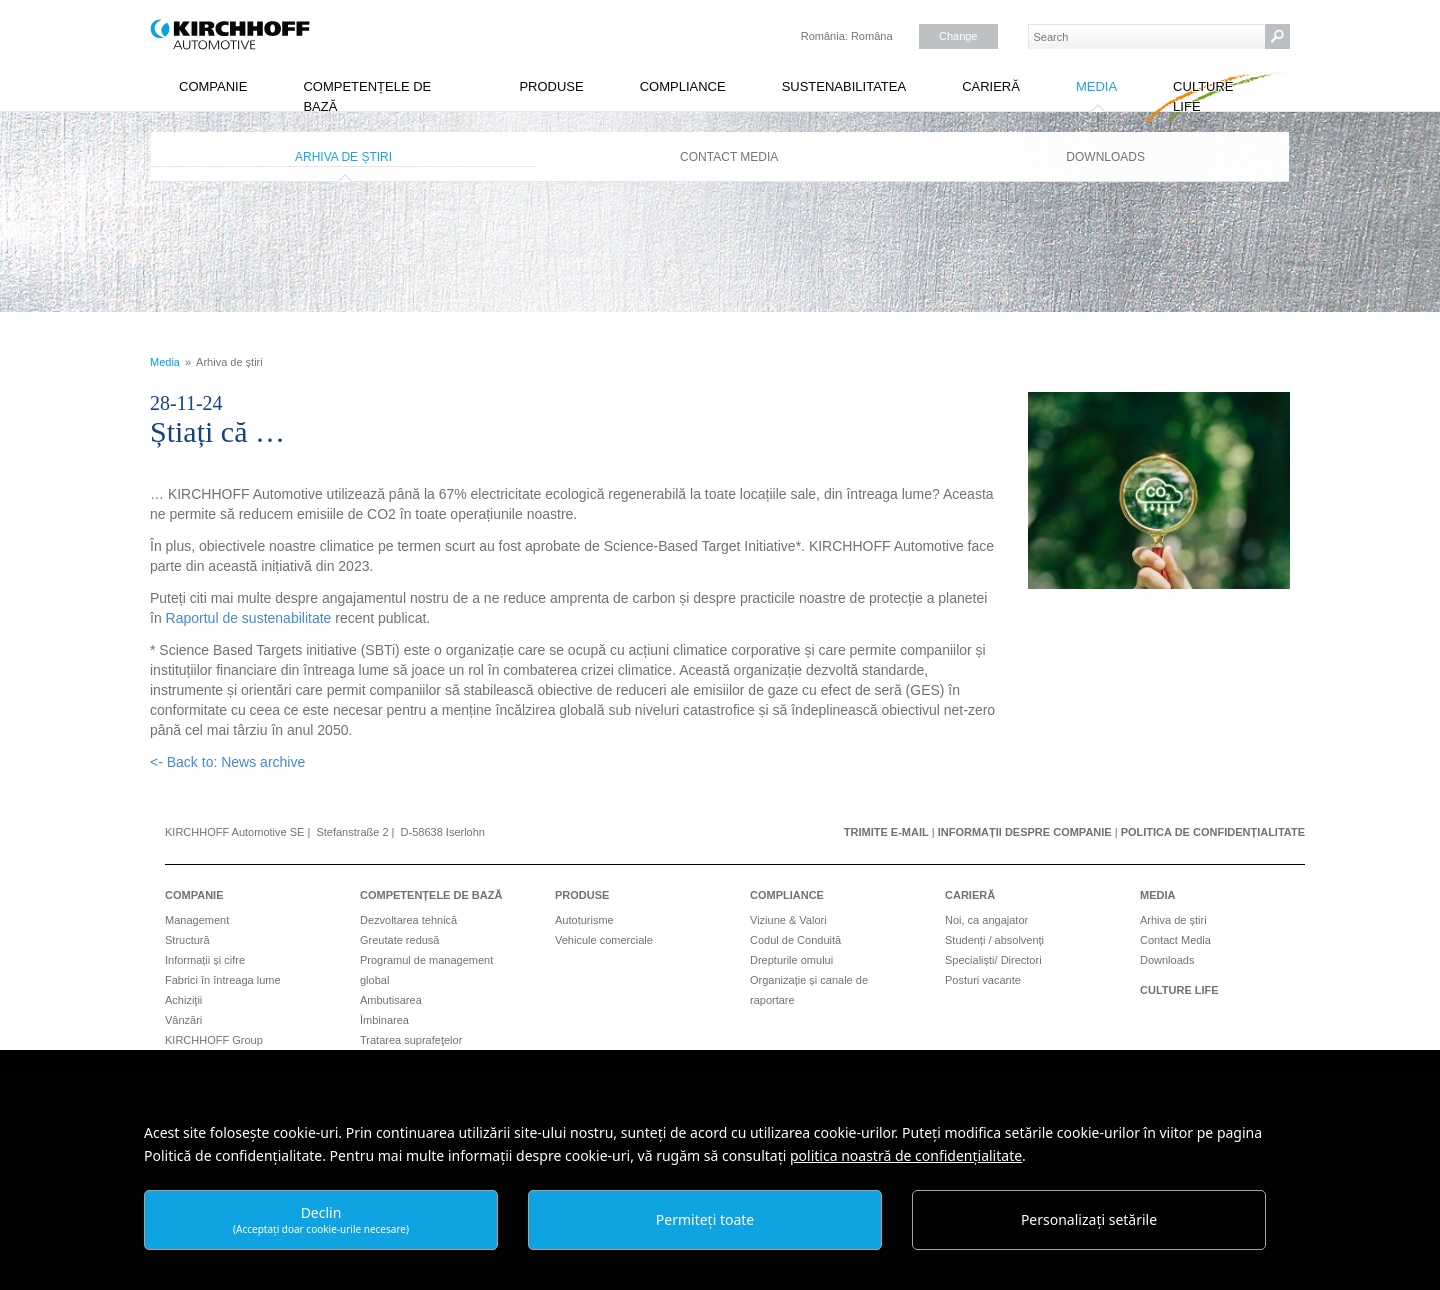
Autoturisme (584, 920)
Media (1096, 86)
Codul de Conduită (795, 940)
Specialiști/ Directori (993, 960)
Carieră (991, 86)
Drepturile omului (791, 960)
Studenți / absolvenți (994, 940)
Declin (321, 1219)
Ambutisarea (391, 1000)
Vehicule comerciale (604, 940)
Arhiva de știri (343, 157)
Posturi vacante (983, 980)
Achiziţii (183, 1000)
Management (197, 920)
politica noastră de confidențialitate (906, 1155)
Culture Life (1203, 96)
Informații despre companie (1025, 832)
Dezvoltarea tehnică (408, 920)
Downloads (1105, 157)
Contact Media (729, 157)
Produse (551, 86)
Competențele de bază (367, 96)
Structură (187, 940)
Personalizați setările (1089, 1219)
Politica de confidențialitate (1213, 832)
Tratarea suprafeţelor (411, 1040)
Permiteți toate (705, 1219)
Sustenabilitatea (844, 86)
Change (958, 36)
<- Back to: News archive (227, 762)
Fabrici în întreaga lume (223, 980)
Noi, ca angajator (986, 920)
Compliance (683, 86)
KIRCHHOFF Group (214, 1040)
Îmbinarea (384, 1020)
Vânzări (183, 1020)
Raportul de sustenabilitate (249, 618)
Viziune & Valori (788, 920)
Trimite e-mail (886, 832)
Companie (213, 86)
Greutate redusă (400, 940)
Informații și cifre (205, 960)
